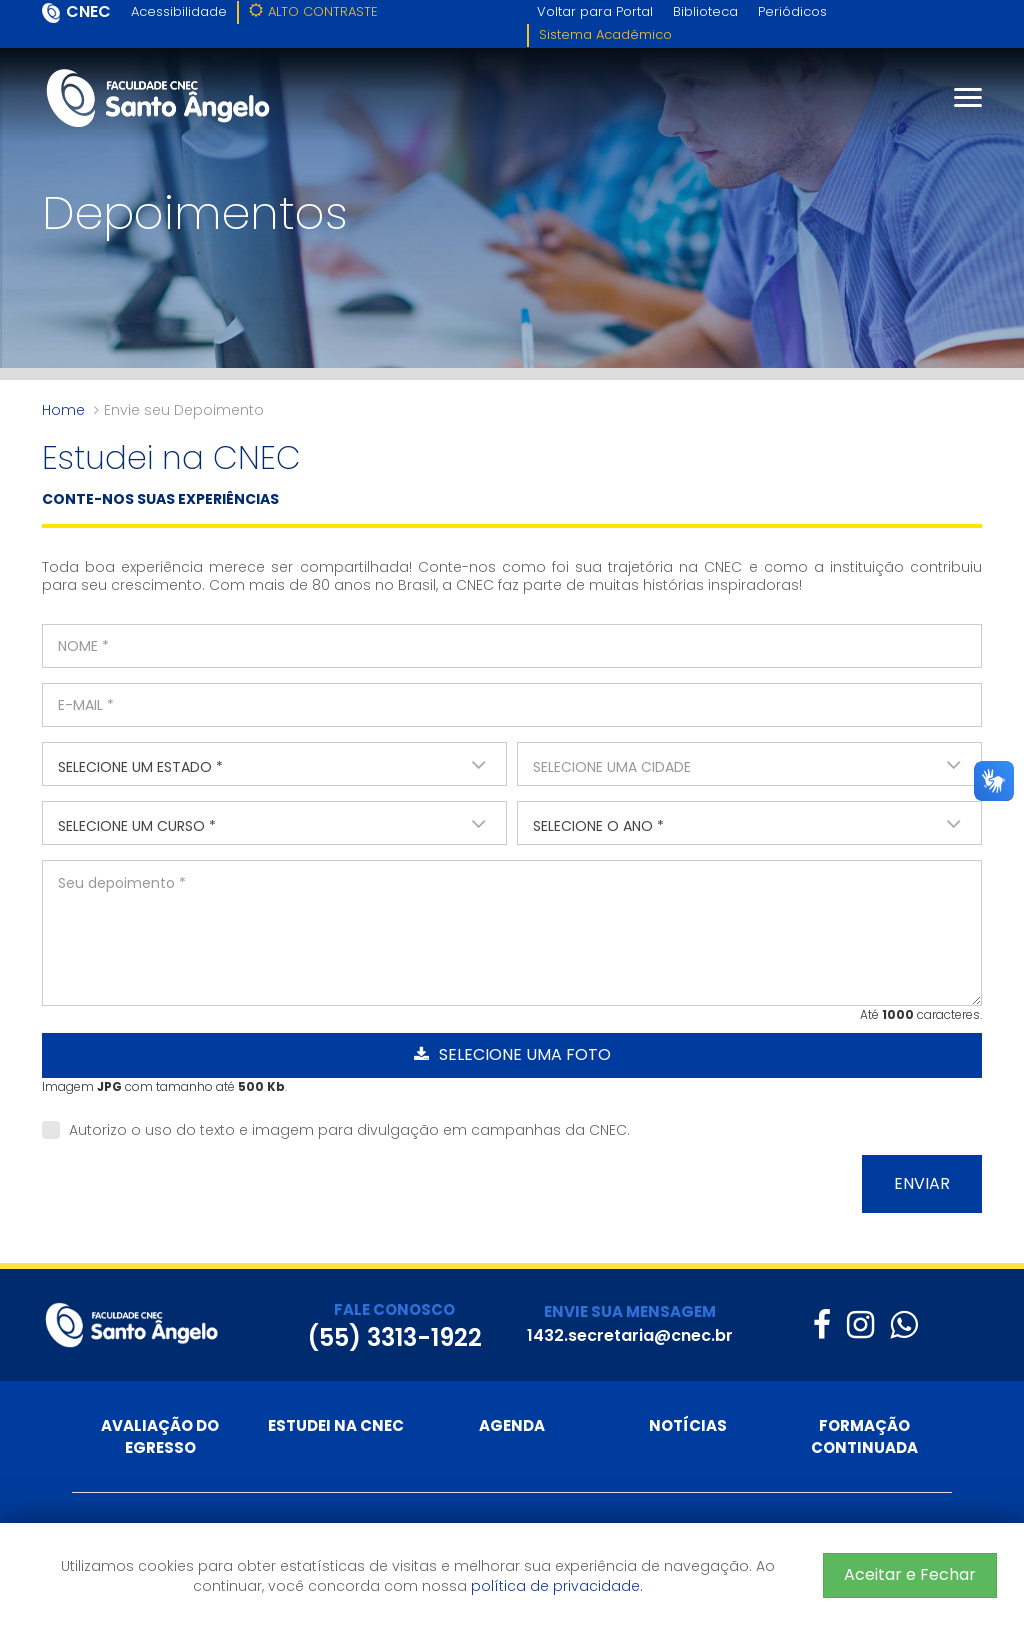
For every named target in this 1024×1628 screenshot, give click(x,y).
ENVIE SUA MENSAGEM (630, 1311)
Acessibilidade (179, 11)
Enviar (922, 1183)
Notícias (688, 1425)
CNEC (88, 11)
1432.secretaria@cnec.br (630, 1335)
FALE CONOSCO (394, 1309)
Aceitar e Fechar (910, 1574)
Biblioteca (705, 11)
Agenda (512, 1425)
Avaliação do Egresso (160, 1436)
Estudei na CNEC (336, 1425)
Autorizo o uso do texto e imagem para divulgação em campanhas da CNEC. (336, 1130)
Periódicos (792, 11)
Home (63, 410)
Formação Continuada (864, 1436)
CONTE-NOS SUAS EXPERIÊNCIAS (160, 499)
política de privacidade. (557, 1586)
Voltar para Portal (595, 11)
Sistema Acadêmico (605, 34)
